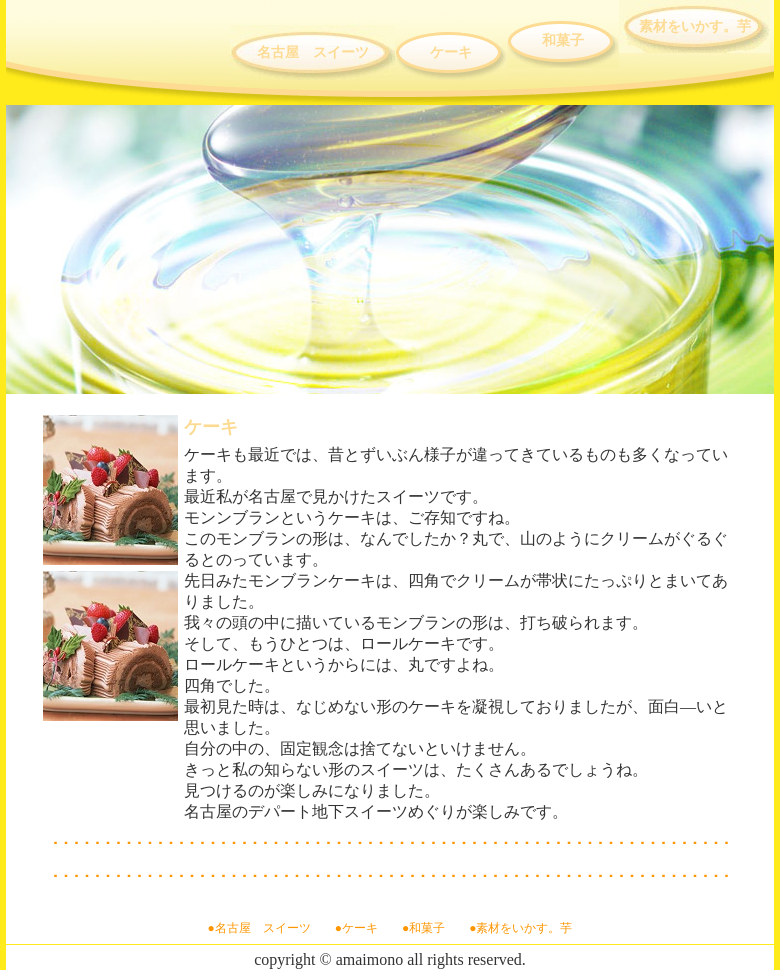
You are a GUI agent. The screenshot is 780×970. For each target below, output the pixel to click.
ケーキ (451, 52)
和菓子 (563, 40)
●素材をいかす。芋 (520, 928)
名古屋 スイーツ (313, 52)
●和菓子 (423, 928)
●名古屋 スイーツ (259, 928)
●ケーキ (356, 928)
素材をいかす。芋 (695, 26)
